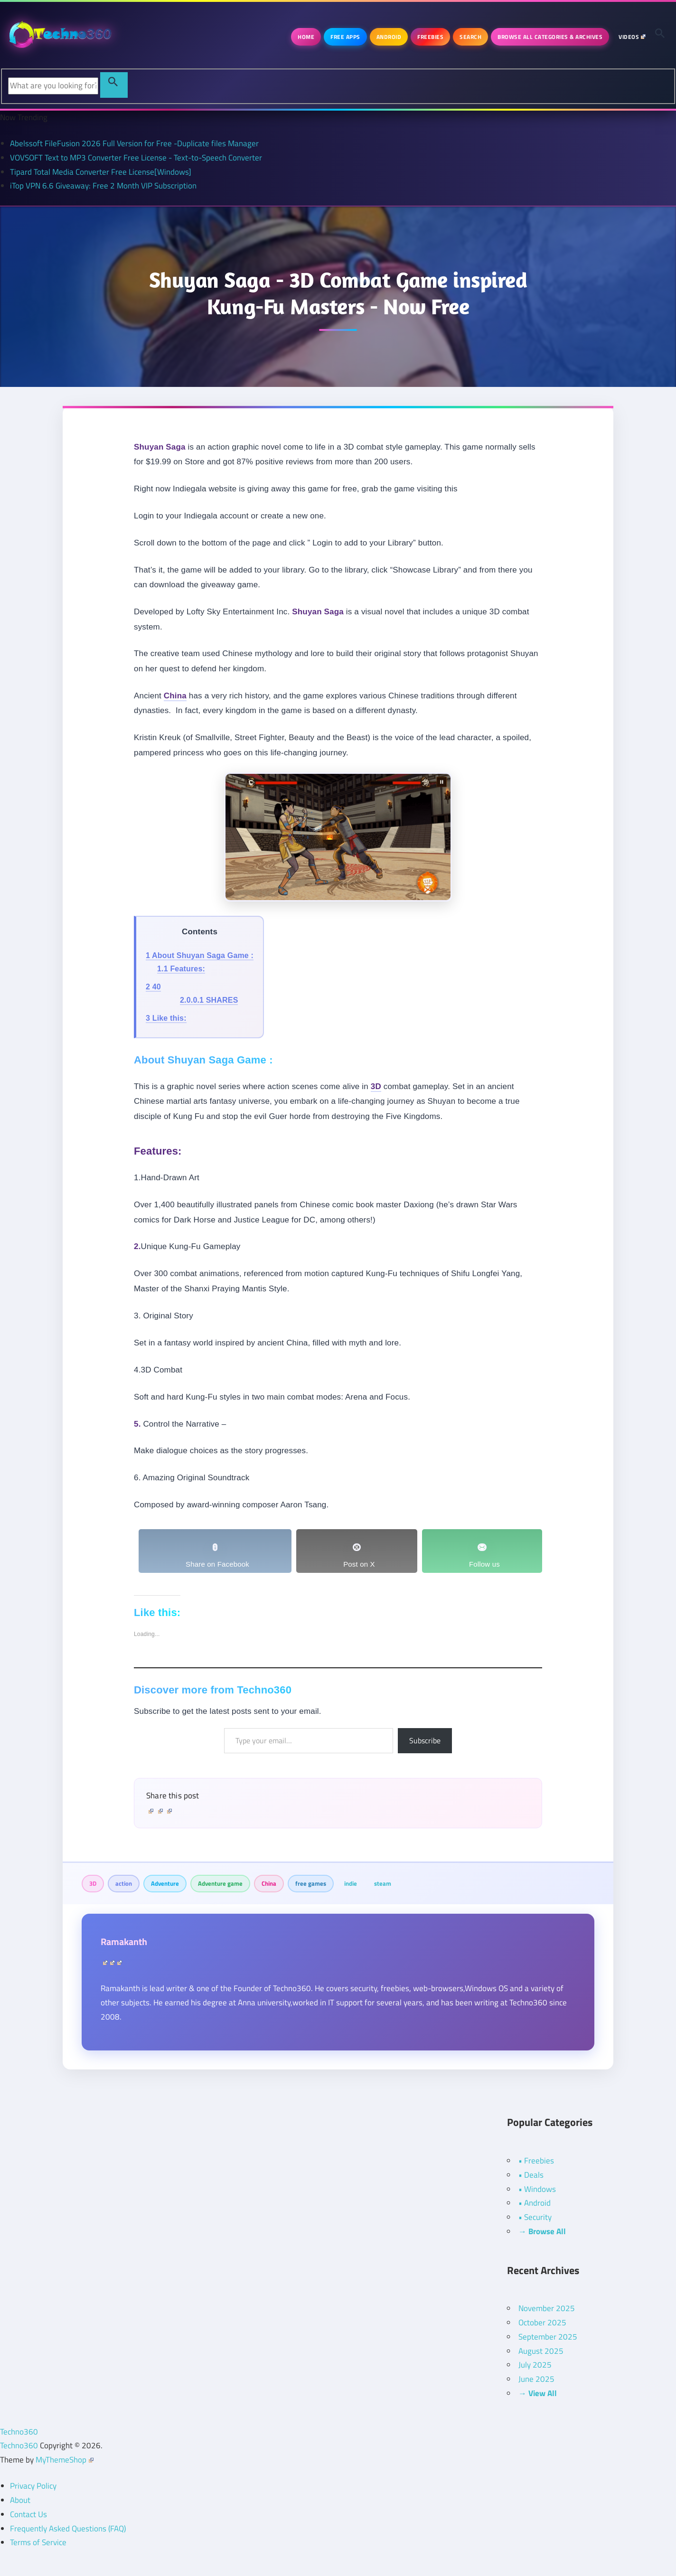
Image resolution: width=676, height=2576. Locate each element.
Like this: (166, 1018)
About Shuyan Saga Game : (200, 955)
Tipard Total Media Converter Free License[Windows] (100, 172)
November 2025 (546, 2308)
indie (350, 1883)
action (123, 1883)
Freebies (430, 36)
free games (310, 1883)
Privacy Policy (33, 2486)
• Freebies (536, 2160)
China (269, 1883)
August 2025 (540, 2351)
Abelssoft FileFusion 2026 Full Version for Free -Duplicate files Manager (134, 143)
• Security (535, 2217)
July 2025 (535, 2365)
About (20, 2500)
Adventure (165, 1883)
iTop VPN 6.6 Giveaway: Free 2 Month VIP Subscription (103, 185)
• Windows (537, 2189)
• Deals (531, 2175)
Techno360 (19, 2432)
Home (306, 36)
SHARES (209, 1000)
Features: (181, 969)
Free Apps (345, 36)
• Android (534, 2203)
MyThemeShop (65, 2460)
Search (470, 36)
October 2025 (542, 2322)
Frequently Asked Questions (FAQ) (68, 2528)
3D (92, 1883)
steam (382, 1883)
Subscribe (425, 1740)
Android (389, 36)
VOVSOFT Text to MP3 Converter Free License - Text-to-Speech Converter (136, 157)
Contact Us (28, 2514)
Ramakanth (124, 1941)
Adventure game (220, 1883)
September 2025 (547, 2337)
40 (153, 987)
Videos (632, 36)
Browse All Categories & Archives (550, 36)
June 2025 (536, 2379)
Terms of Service (38, 2542)
